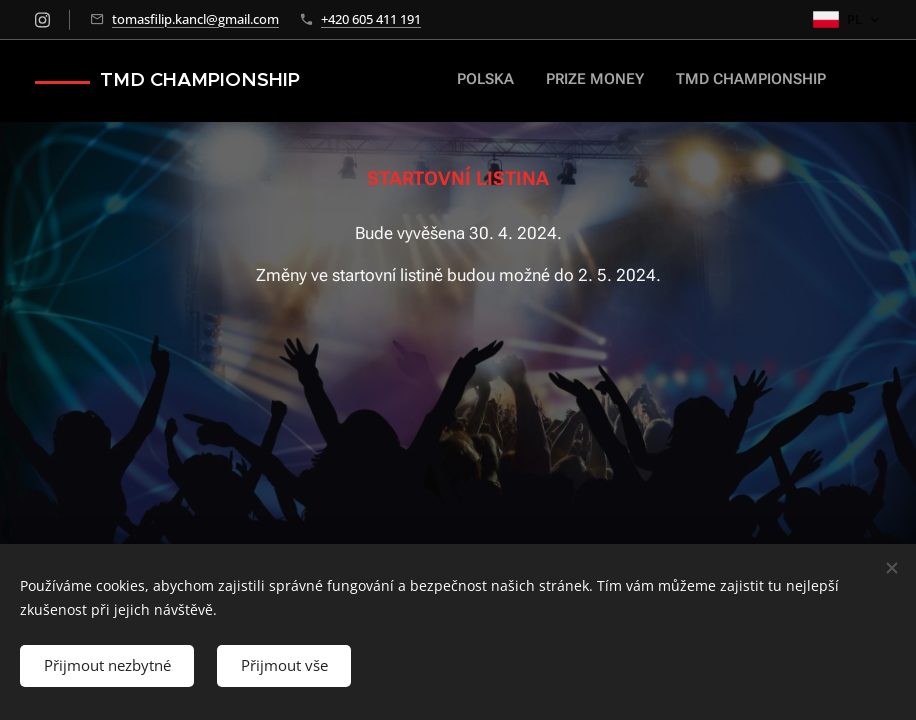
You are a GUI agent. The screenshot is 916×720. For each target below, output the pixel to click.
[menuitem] (726, 81)
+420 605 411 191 (371, 19)
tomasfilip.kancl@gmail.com (195, 19)
